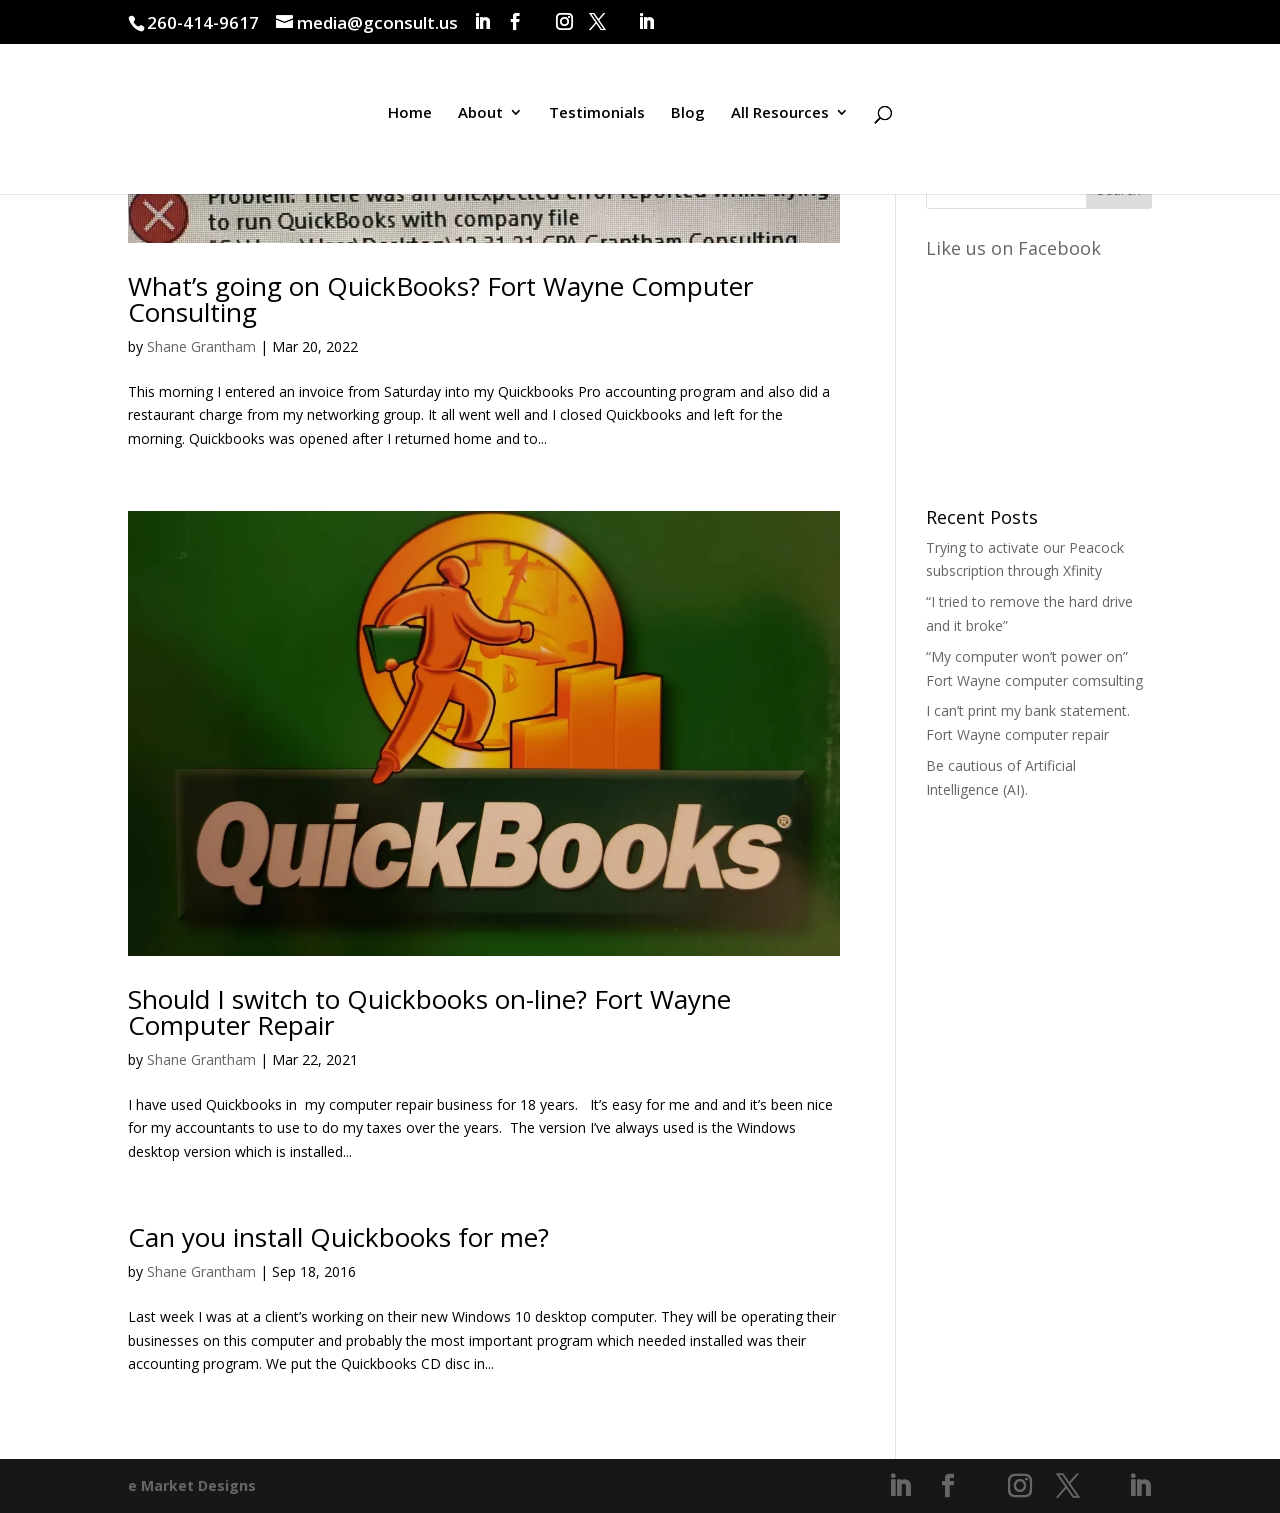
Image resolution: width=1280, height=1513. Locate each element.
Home (410, 113)
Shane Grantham (201, 346)
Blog (688, 113)
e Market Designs (192, 1485)
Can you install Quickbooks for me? (338, 1237)
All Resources (780, 113)
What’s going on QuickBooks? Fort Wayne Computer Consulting (440, 299)
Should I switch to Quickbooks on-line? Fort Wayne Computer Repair (429, 1012)
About (480, 113)
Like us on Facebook (1013, 248)
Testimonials (597, 113)
